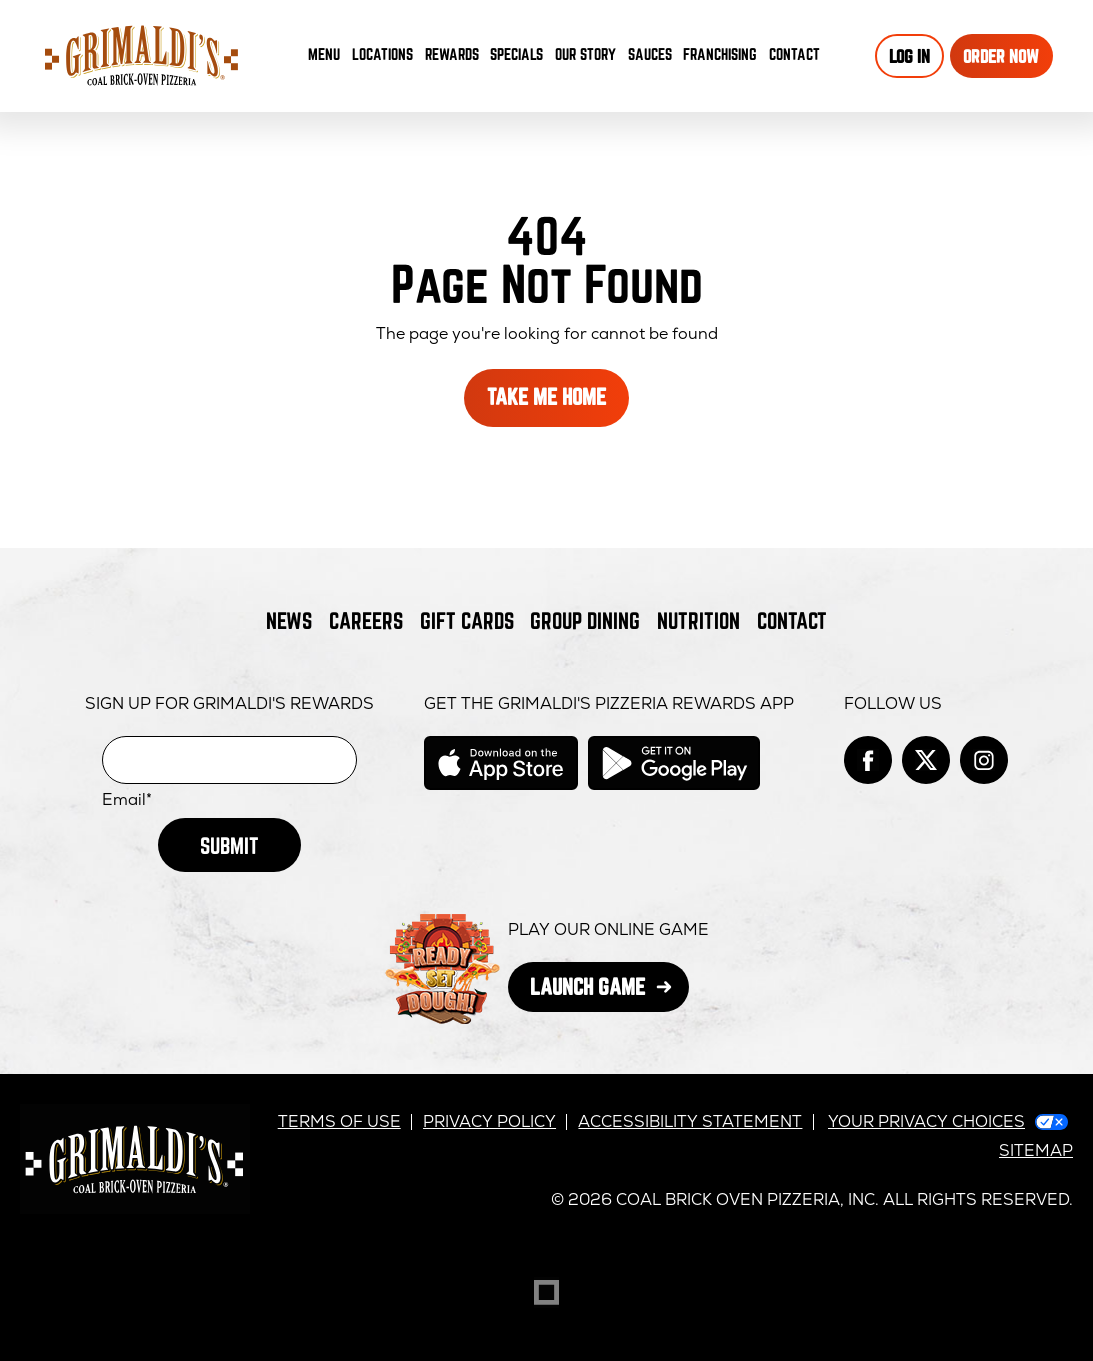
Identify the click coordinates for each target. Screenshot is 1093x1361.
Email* (127, 800)
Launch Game (609, 992)
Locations (382, 54)
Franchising (720, 54)
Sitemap (1036, 1150)
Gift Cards (467, 620)
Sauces (653, 58)
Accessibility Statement (690, 1121)
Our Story (585, 54)
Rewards (452, 54)
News (289, 620)
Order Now (1001, 56)
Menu (324, 54)
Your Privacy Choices (926, 1121)
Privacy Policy (489, 1121)
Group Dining (585, 620)
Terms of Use (339, 1121)
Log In (909, 56)
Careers (366, 620)
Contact (794, 54)
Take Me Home (546, 396)
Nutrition (698, 620)
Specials (516, 54)
